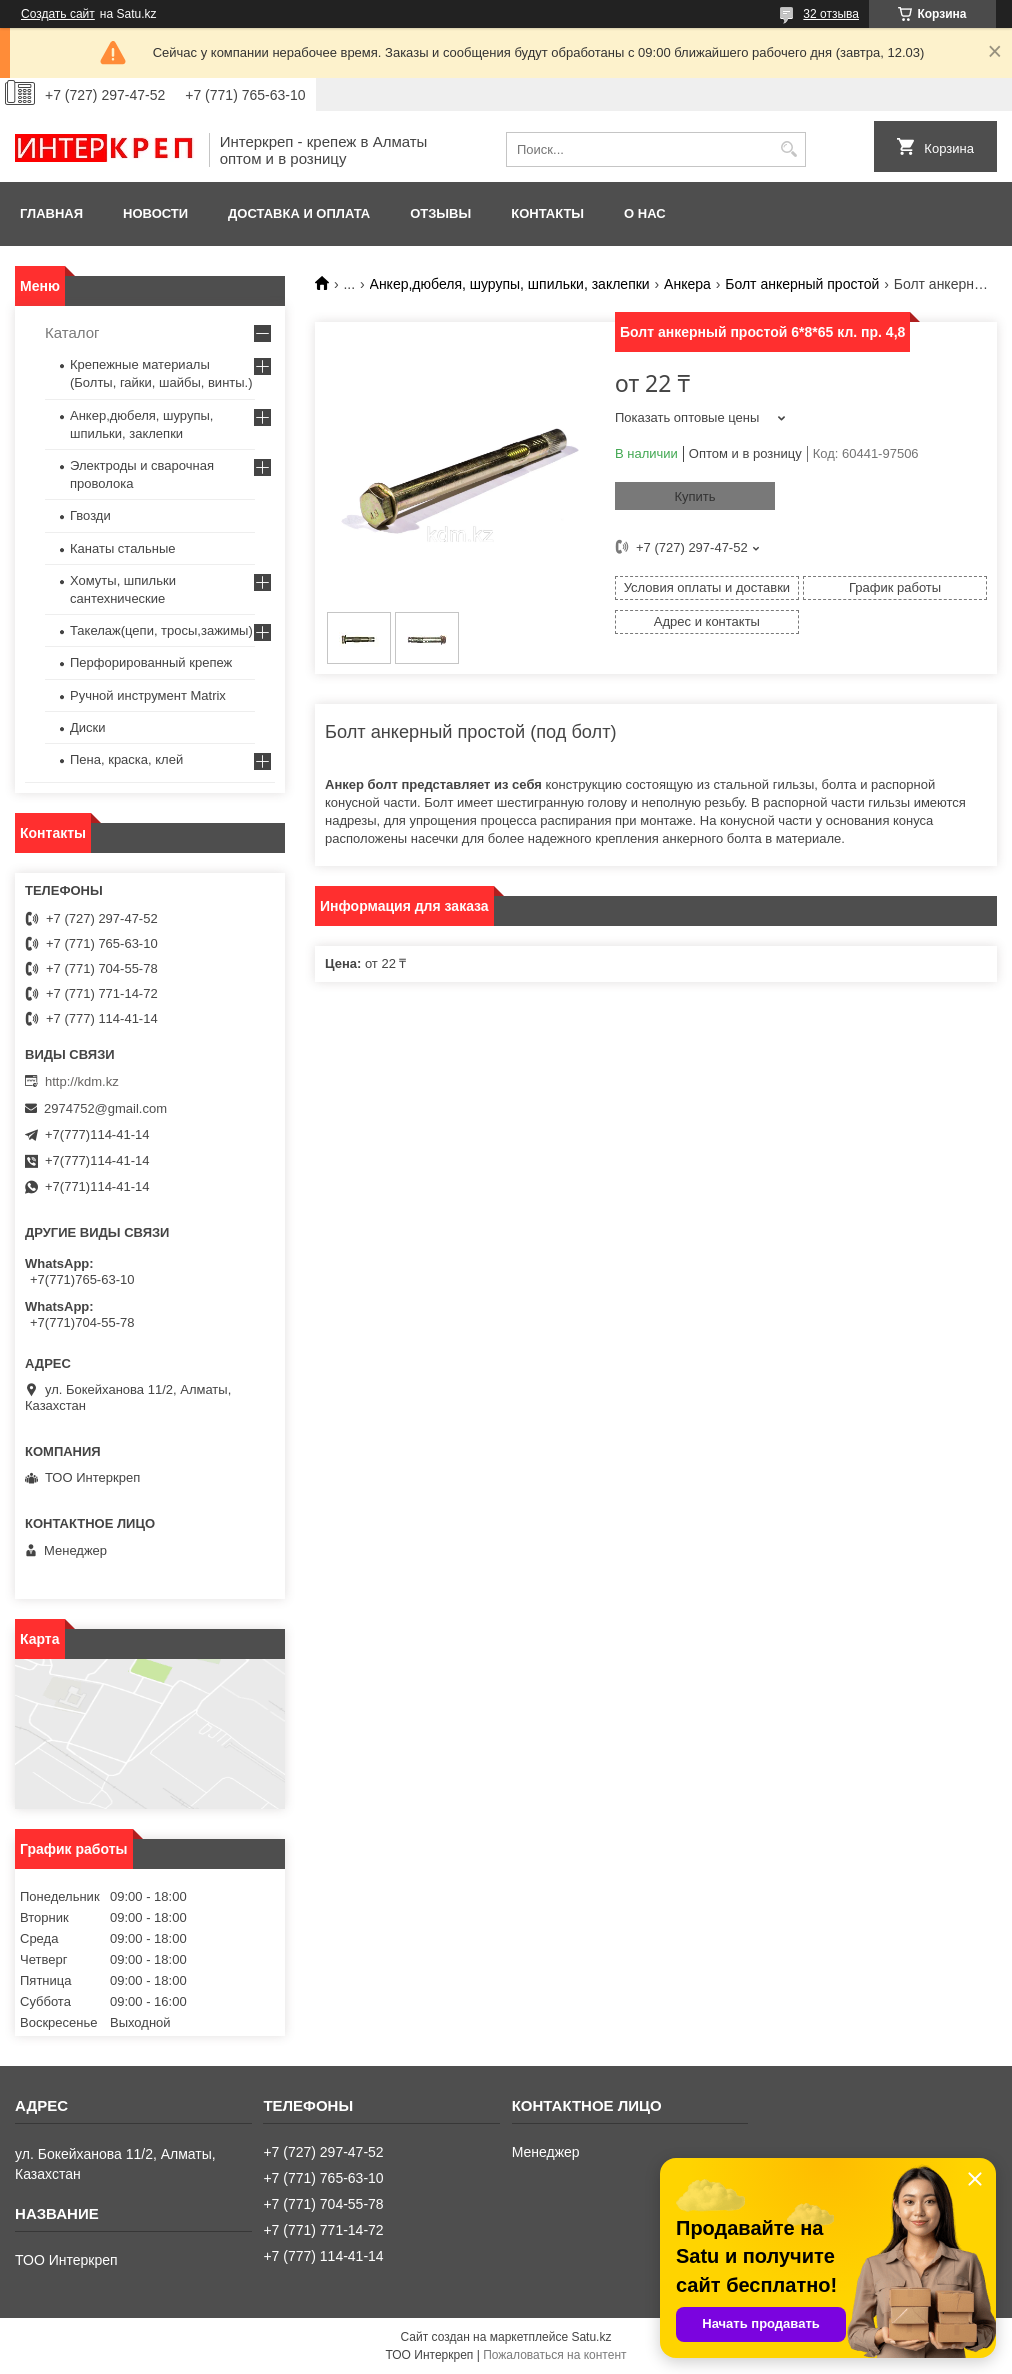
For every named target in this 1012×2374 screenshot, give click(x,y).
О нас (645, 213)
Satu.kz (591, 2337)
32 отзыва (831, 14)
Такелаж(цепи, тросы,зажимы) (161, 630)
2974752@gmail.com (105, 1108)
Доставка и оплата (299, 213)
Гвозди (90, 515)
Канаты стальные (123, 548)
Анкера (687, 284)
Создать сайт (58, 14)
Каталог (72, 332)
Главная (51, 213)
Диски (88, 727)
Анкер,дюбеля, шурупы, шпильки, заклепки (510, 284)
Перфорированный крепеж (151, 662)
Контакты (547, 213)
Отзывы (440, 213)
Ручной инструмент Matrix (148, 695)
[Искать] (788, 149)
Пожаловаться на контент (554, 2355)
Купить (694, 496)
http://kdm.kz (82, 1081)
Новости (155, 213)
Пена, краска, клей (126, 759)
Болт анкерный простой (802, 284)
